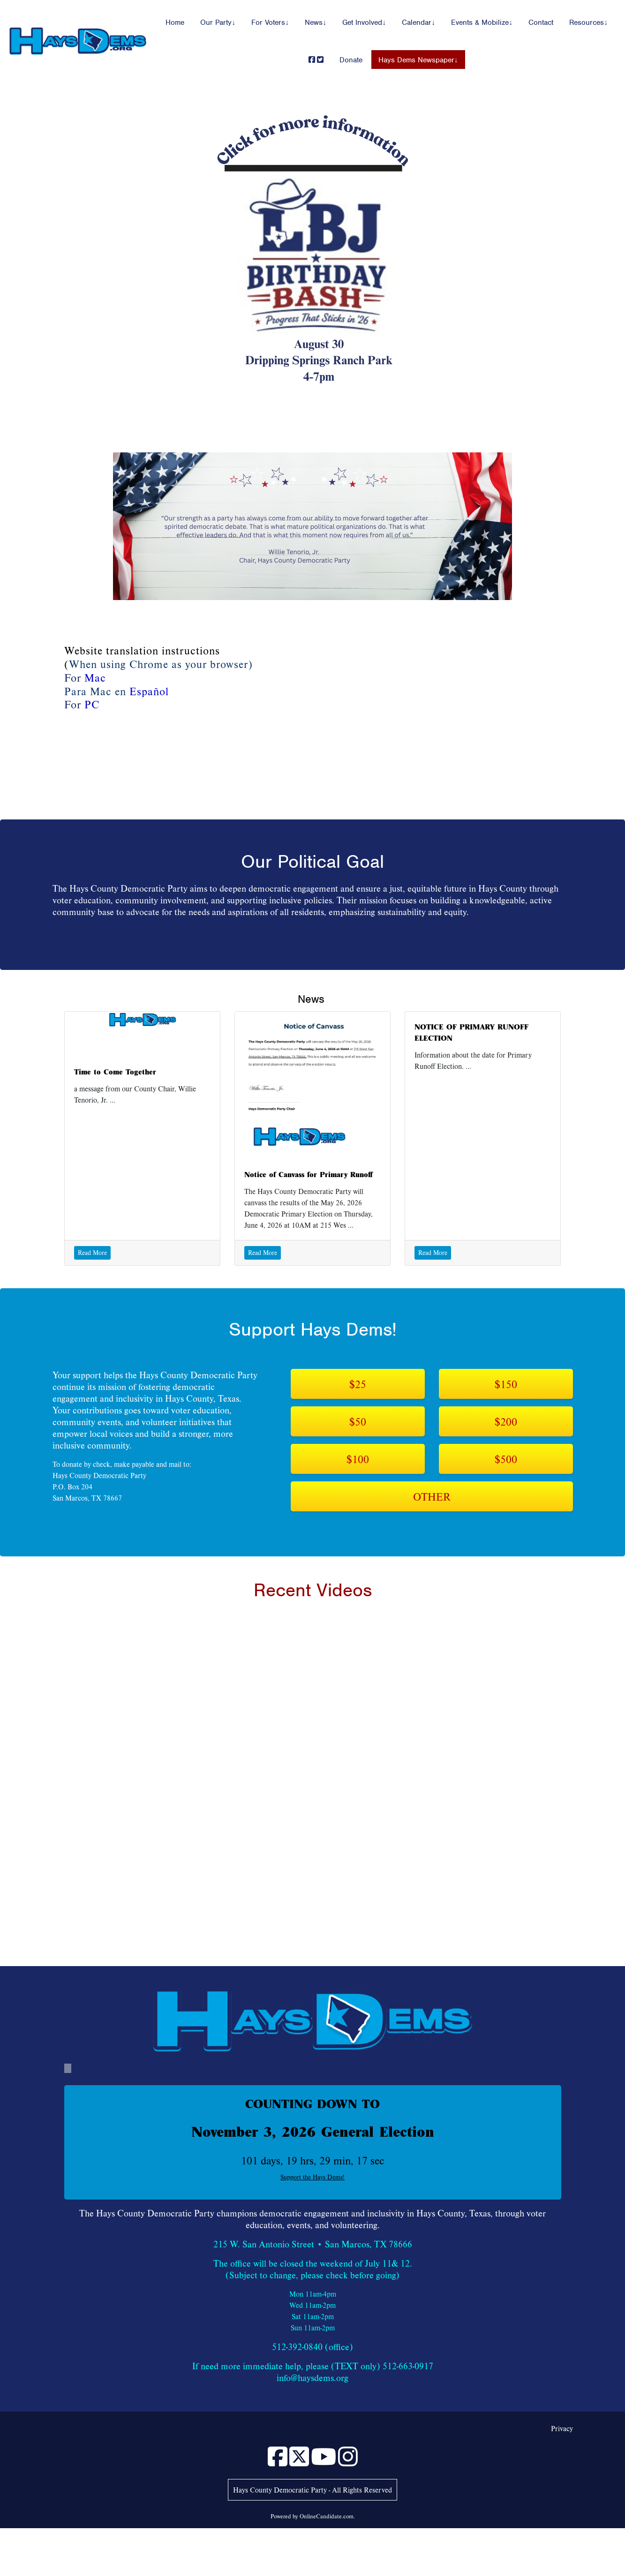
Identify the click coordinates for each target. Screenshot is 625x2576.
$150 (506, 1384)
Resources (586, 22)
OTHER (432, 1496)
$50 (357, 1421)
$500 (506, 1459)
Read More (92, 1252)
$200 (506, 1421)
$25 (357, 1384)
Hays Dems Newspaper (416, 60)
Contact (540, 22)
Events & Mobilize (480, 22)
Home (175, 22)
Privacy (562, 2428)
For (81, 704)
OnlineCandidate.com (327, 2516)
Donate (350, 60)
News (314, 22)
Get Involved (362, 22)
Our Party (216, 22)
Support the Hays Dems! (312, 2177)
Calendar (416, 22)
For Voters (268, 22)
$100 (357, 1459)
